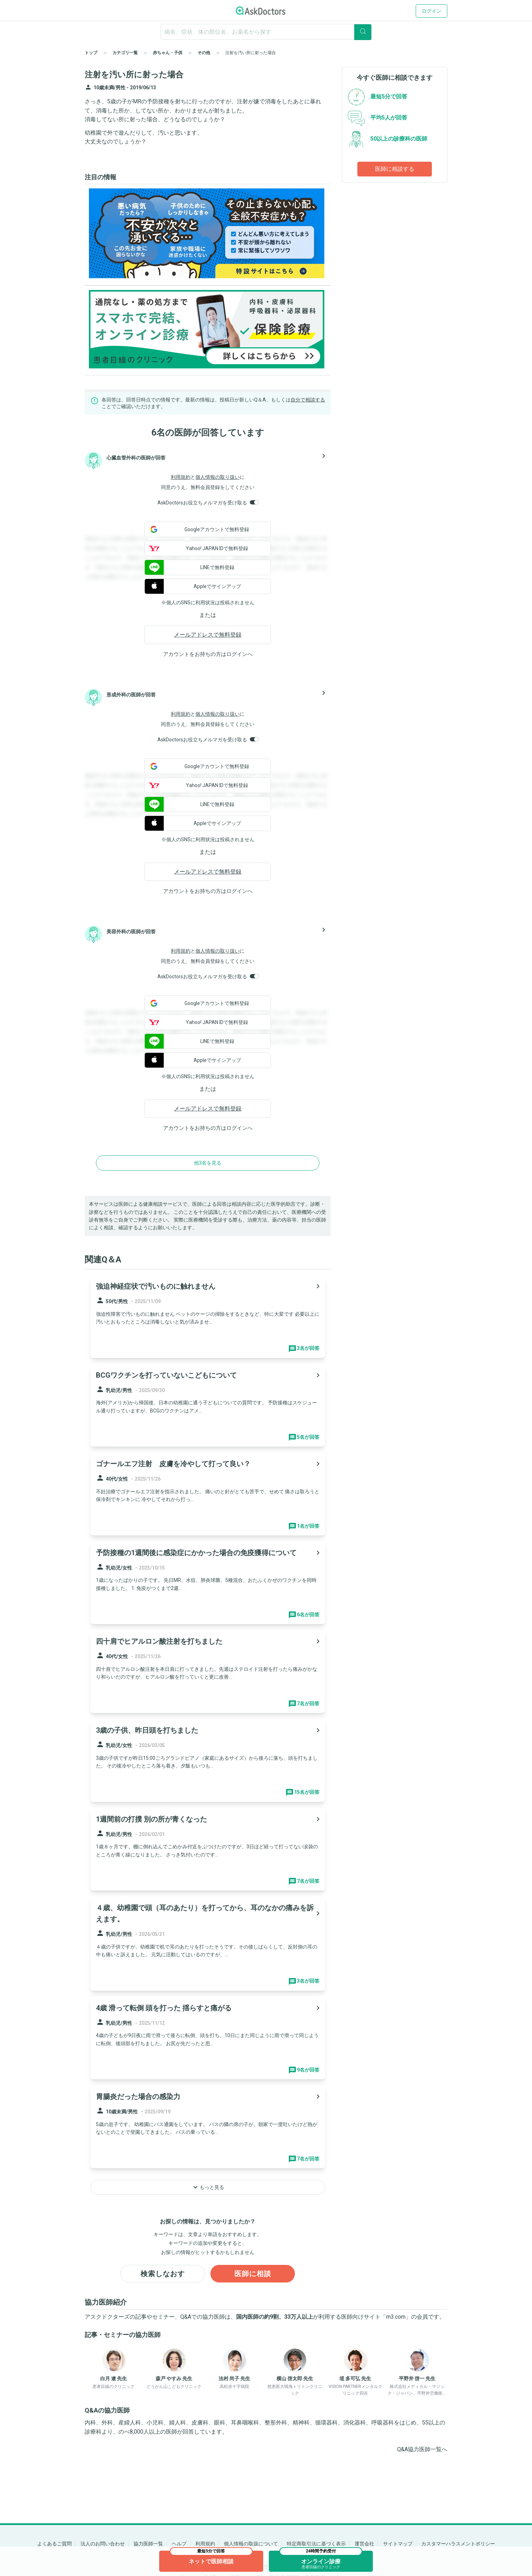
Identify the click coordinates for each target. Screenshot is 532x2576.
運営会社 (364, 2543)
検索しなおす (163, 2273)
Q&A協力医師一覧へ (422, 2449)
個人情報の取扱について (251, 2543)
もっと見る (207, 2187)
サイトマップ (398, 2543)
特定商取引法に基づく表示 (316, 2543)
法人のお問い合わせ (102, 2543)
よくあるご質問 (54, 2543)
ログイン (431, 11)
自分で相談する (308, 399)
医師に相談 (252, 2273)
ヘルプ (179, 2543)
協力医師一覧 (148, 2543)
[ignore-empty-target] (266, 32)
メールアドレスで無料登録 (207, 634)
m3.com (396, 2316)
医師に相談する (394, 169)
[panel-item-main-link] (207, 1316)
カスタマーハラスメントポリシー (458, 2543)
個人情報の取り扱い (217, 477)
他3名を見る (207, 1163)
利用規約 (180, 477)
